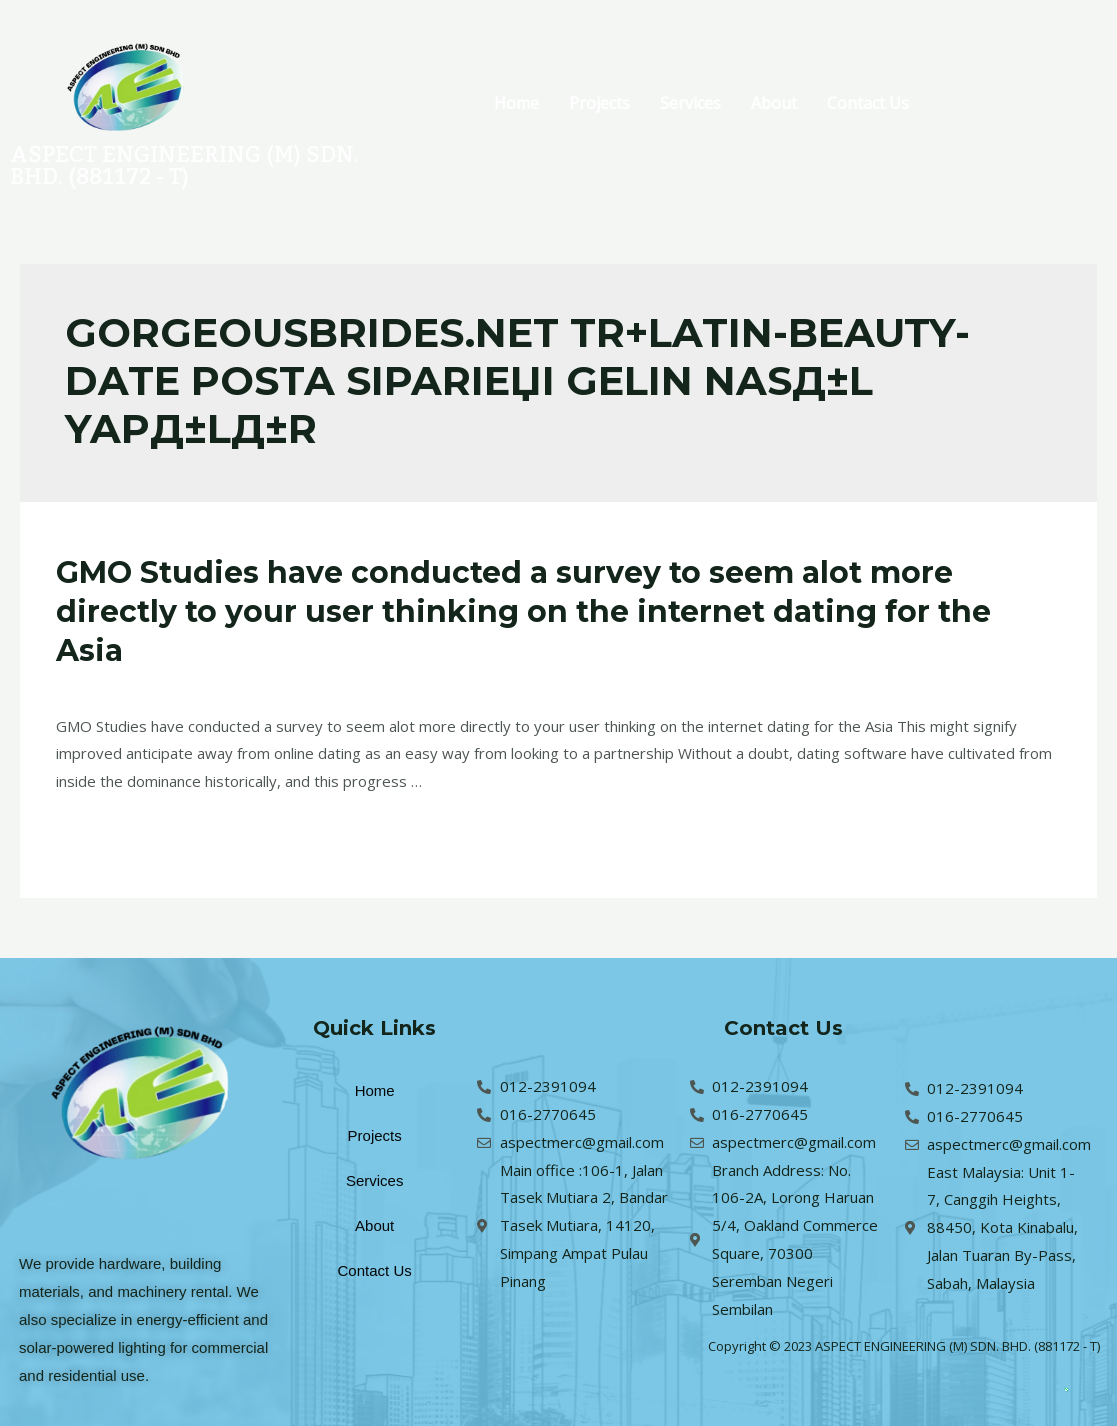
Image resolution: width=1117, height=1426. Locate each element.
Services (690, 103)
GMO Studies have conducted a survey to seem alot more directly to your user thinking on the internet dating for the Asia (523, 611)
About (774, 103)
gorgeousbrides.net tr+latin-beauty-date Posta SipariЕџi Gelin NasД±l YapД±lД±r (476, 686)
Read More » (100, 833)
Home (516, 103)
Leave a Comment (118, 686)
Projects (599, 103)
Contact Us (868, 103)
